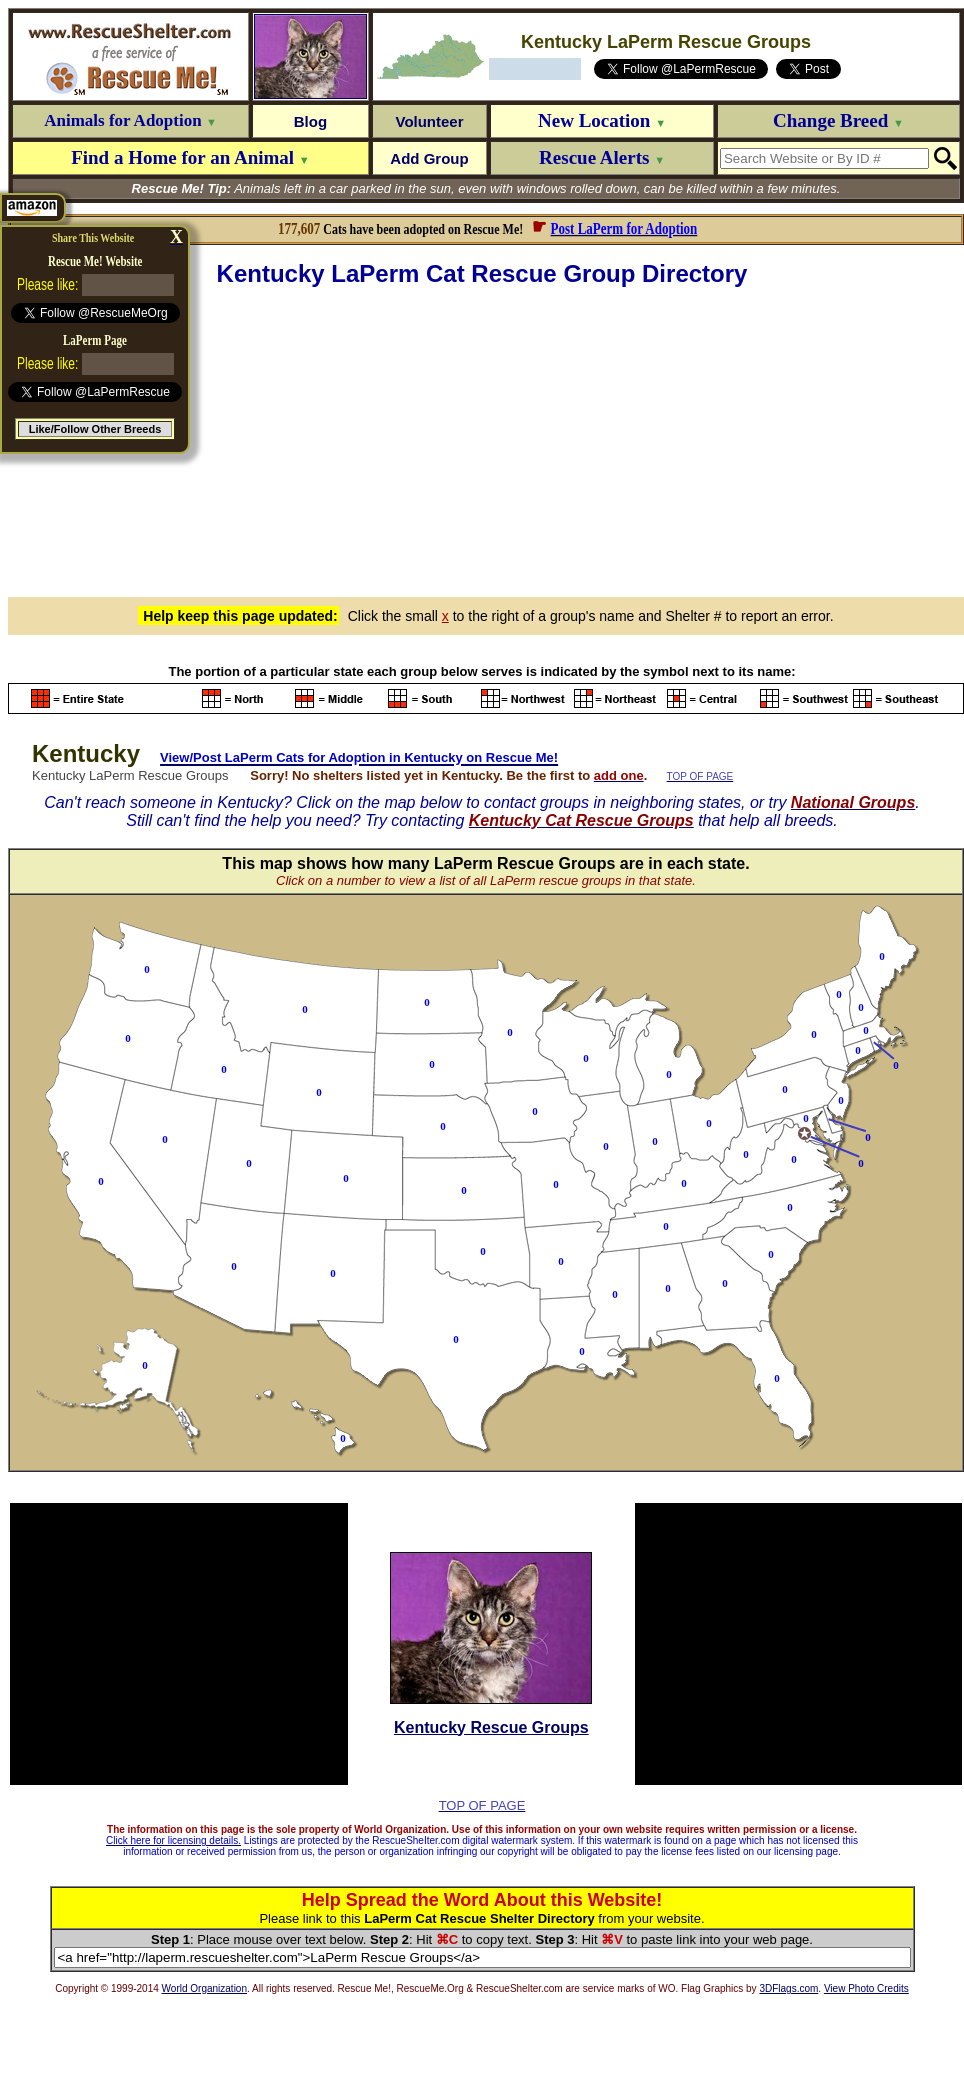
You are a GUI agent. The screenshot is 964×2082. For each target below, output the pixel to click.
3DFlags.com (788, 1988)
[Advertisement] (486, 439)
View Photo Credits (866, 1988)
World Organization (204, 1988)
